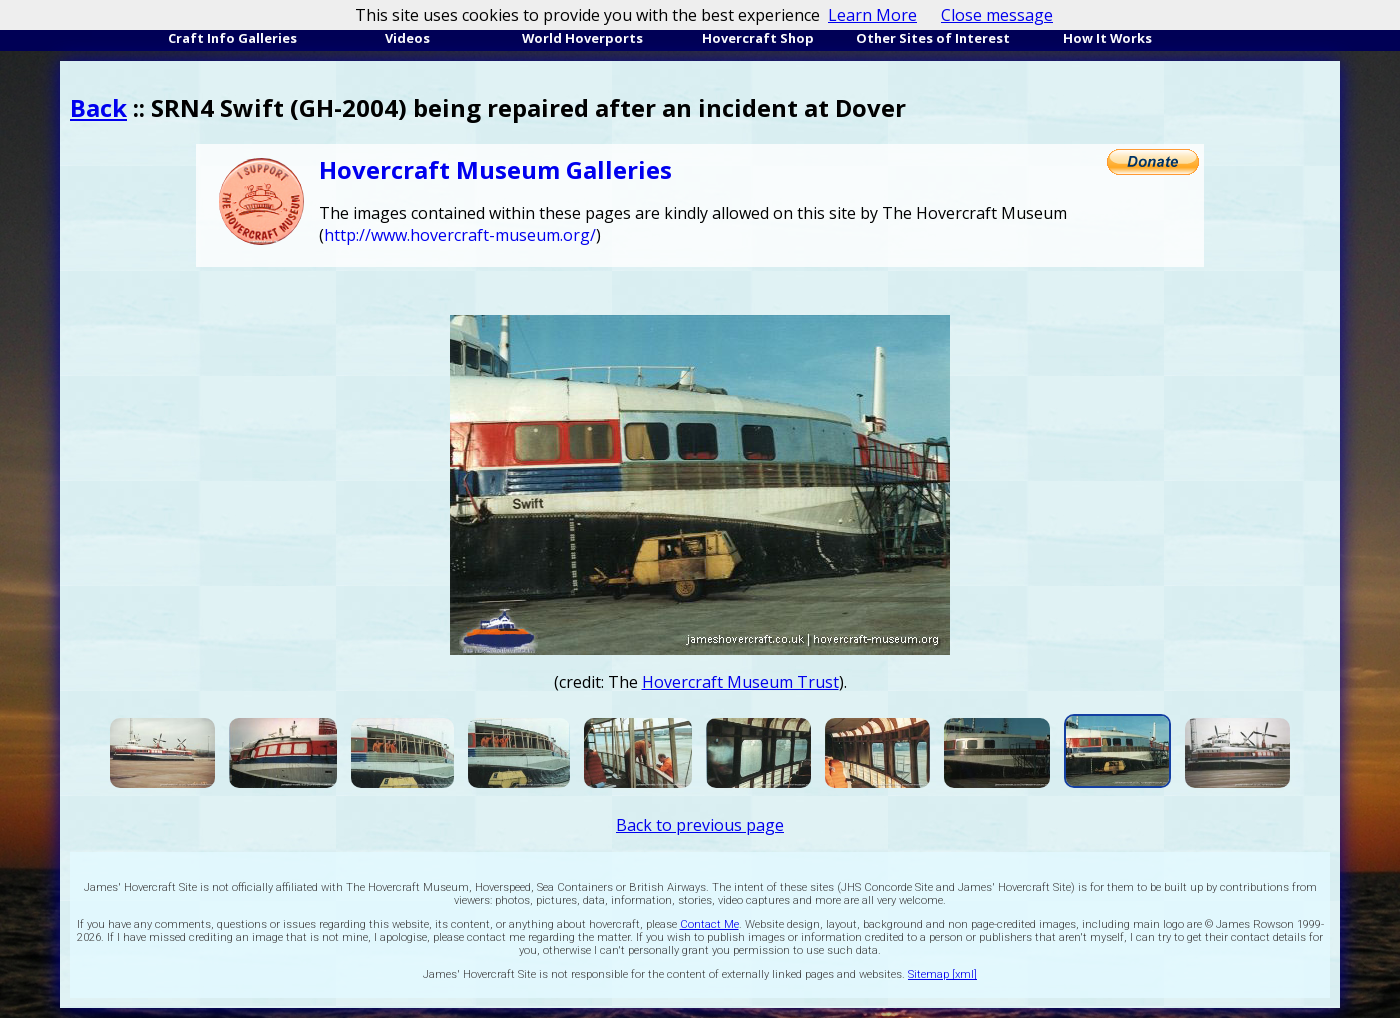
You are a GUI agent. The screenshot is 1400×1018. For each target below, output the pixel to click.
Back (98, 107)
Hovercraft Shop (758, 38)
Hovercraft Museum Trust (740, 682)
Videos (407, 38)
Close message (997, 15)
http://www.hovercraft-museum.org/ (460, 235)
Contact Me (709, 924)
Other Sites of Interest (933, 38)
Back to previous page (700, 825)
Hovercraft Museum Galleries (495, 169)
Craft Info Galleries (232, 38)
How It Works (1107, 38)
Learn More (872, 15)
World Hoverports (582, 38)
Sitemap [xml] (942, 974)
